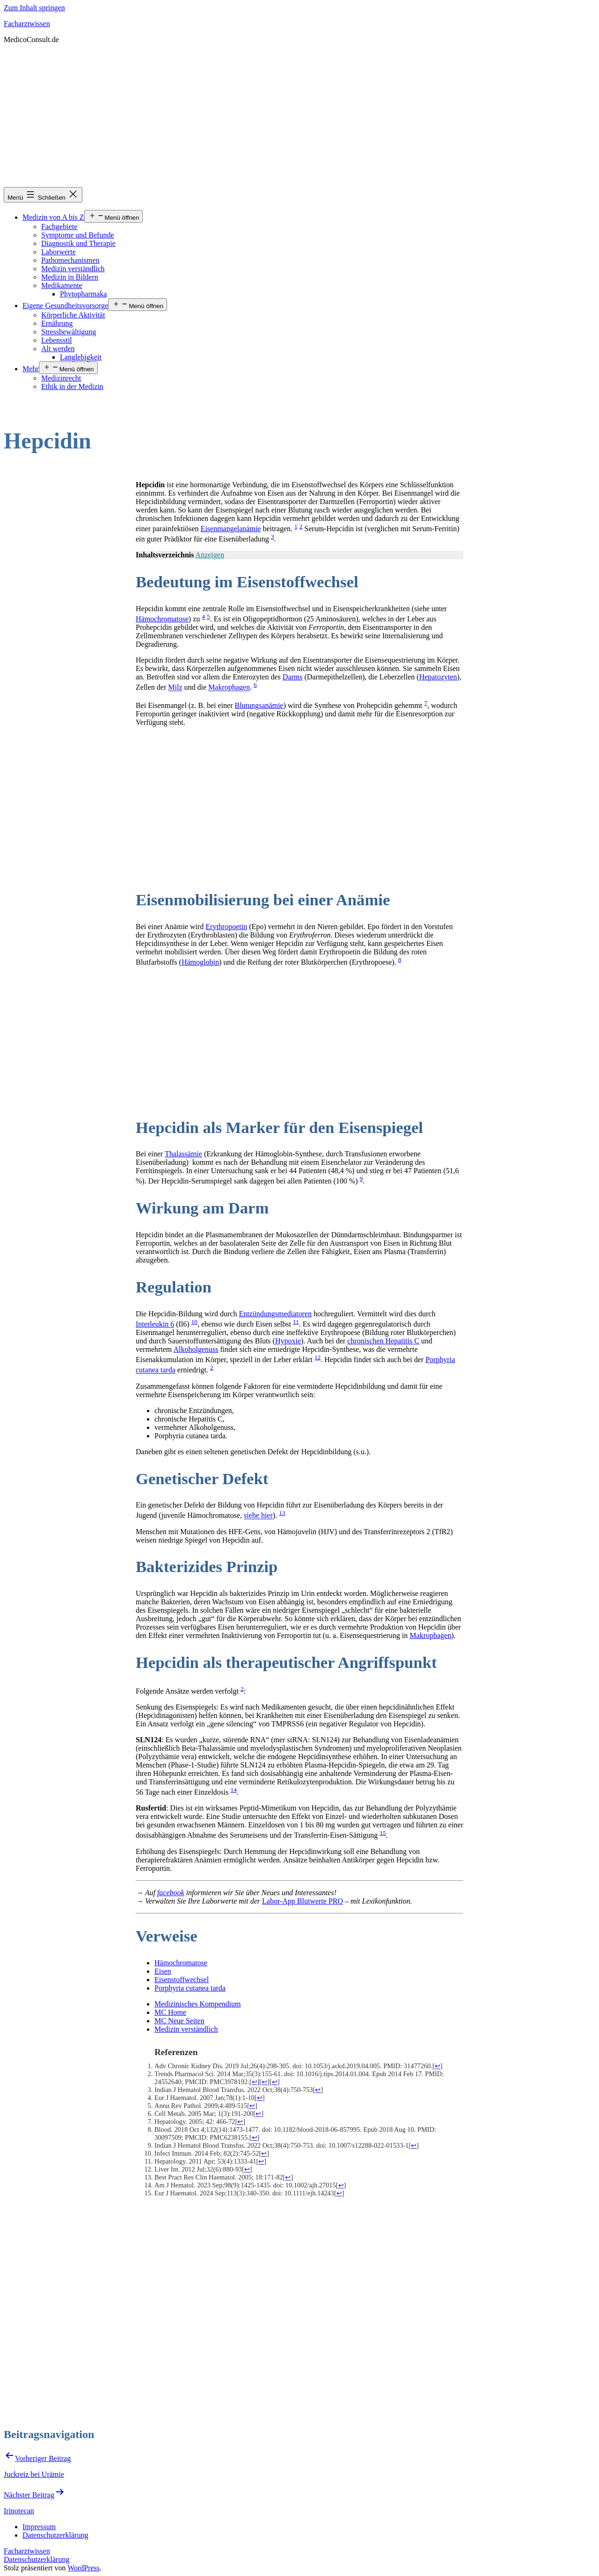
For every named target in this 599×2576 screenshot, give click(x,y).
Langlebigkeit (81, 357)
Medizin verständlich (73, 269)
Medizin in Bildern (69, 277)
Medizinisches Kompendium (197, 2004)
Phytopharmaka (83, 294)
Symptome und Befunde (77, 235)
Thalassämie (183, 1154)
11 (296, 1321)
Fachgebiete (59, 227)
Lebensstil (56, 340)
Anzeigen (210, 555)
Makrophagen (229, 688)
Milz (175, 688)
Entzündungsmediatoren (275, 1314)
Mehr (30, 369)
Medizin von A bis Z (53, 217)
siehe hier (258, 1516)
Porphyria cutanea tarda (190, 1988)
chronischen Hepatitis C (383, 1341)
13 (282, 1512)
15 (383, 1832)
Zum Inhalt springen (34, 8)
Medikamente (61, 285)
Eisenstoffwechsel (181, 1980)
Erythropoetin (226, 927)
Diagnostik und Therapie (78, 243)
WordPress (83, 2568)
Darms (293, 677)
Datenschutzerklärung (36, 2559)
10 (194, 1321)
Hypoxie (288, 1341)
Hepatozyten (438, 677)
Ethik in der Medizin (72, 386)
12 (317, 1357)
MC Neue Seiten (179, 2021)
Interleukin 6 (155, 1324)
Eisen (162, 1971)
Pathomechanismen (70, 260)
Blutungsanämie (258, 705)
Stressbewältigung (68, 332)
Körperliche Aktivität (73, 315)
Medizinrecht (61, 378)
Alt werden (58, 349)
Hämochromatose (162, 619)
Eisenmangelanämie (231, 529)
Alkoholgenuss (195, 1349)
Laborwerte (58, 252)
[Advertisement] (299, 116)
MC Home (170, 2012)
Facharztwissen (27, 24)
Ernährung (57, 323)
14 (234, 1789)
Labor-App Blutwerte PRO (302, 1901)
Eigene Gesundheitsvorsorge (65, 306)
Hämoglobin (200, 962)
